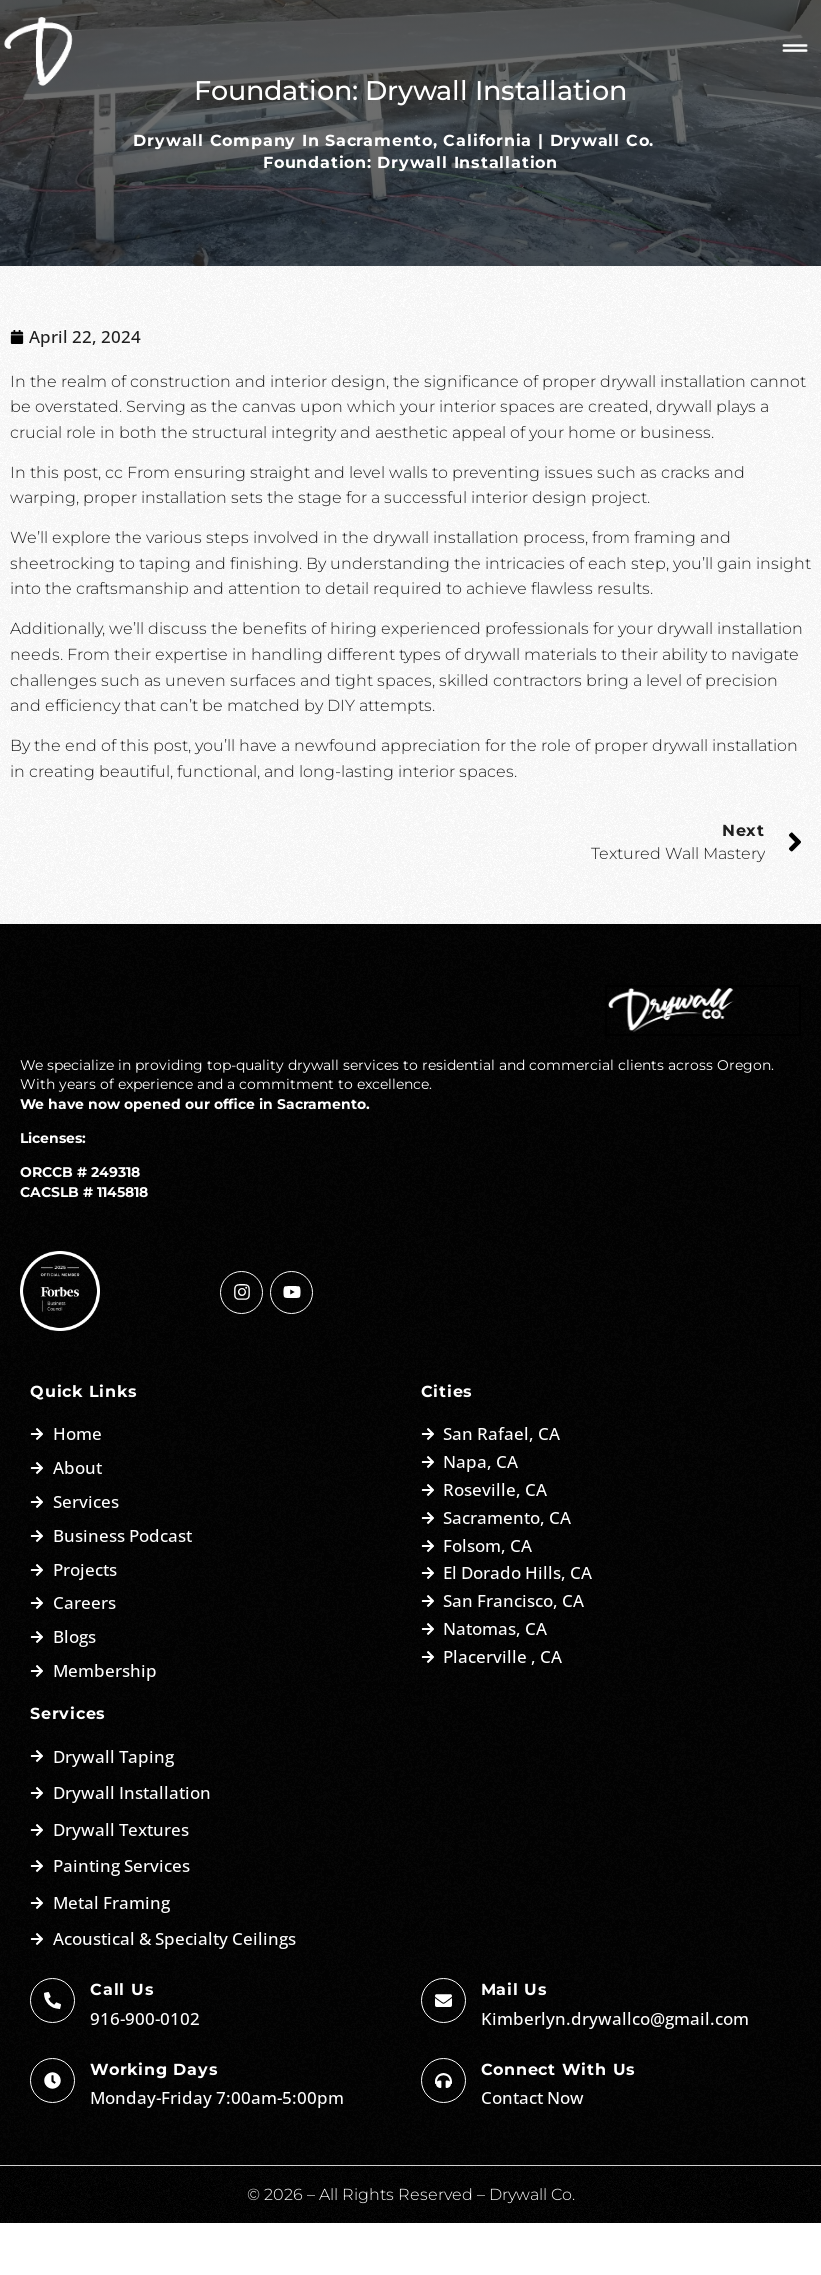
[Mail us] (443, 2052)
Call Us (122, 2041)
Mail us (514, 2041)
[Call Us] (52, 2052)
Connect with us (559, 2120)
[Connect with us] (443, 2132)
